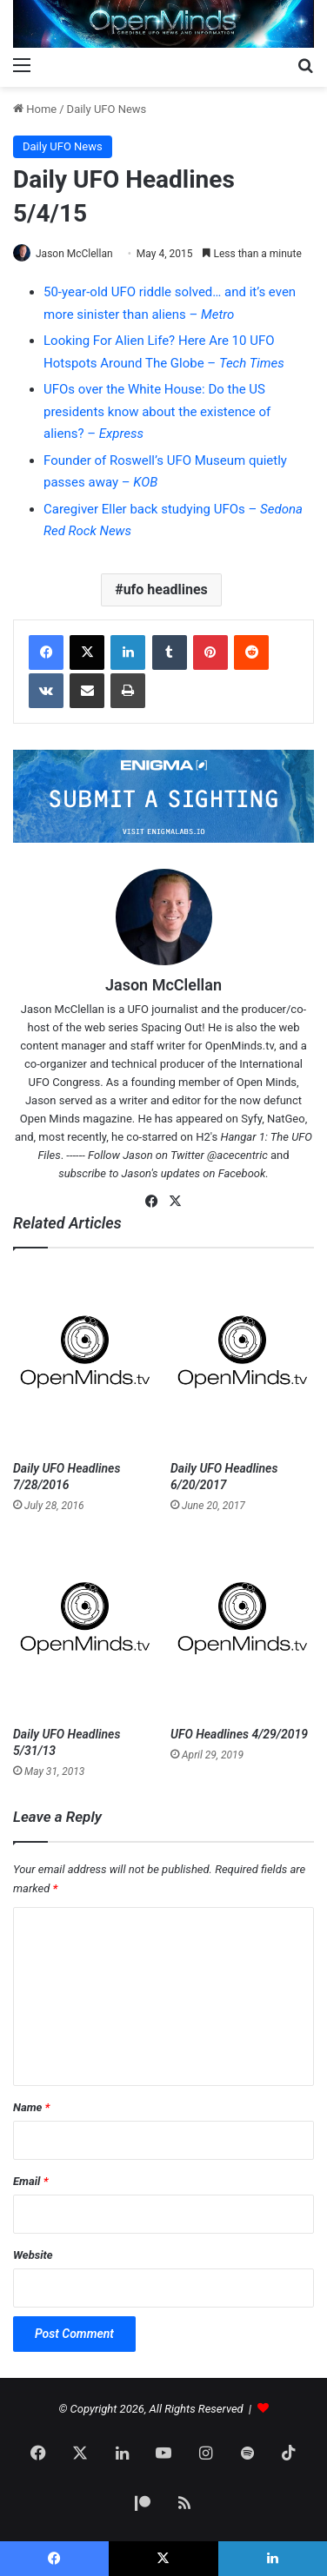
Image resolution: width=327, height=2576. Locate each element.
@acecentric (237, 1155)
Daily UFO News (107, 109)
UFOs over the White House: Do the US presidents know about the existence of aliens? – (156, 411)
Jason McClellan (74, 254)
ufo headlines (165, 589)
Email (30, 2181)
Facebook (242, 1173)
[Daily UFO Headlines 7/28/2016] (85, 1359)
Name (31, 2107)
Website (33, 2254)
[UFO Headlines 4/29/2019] (242, 1625)
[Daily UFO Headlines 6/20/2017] (242, 1359)
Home (35, 109)
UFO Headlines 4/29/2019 (239, 1734)
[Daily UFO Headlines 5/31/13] (85, 1625)
